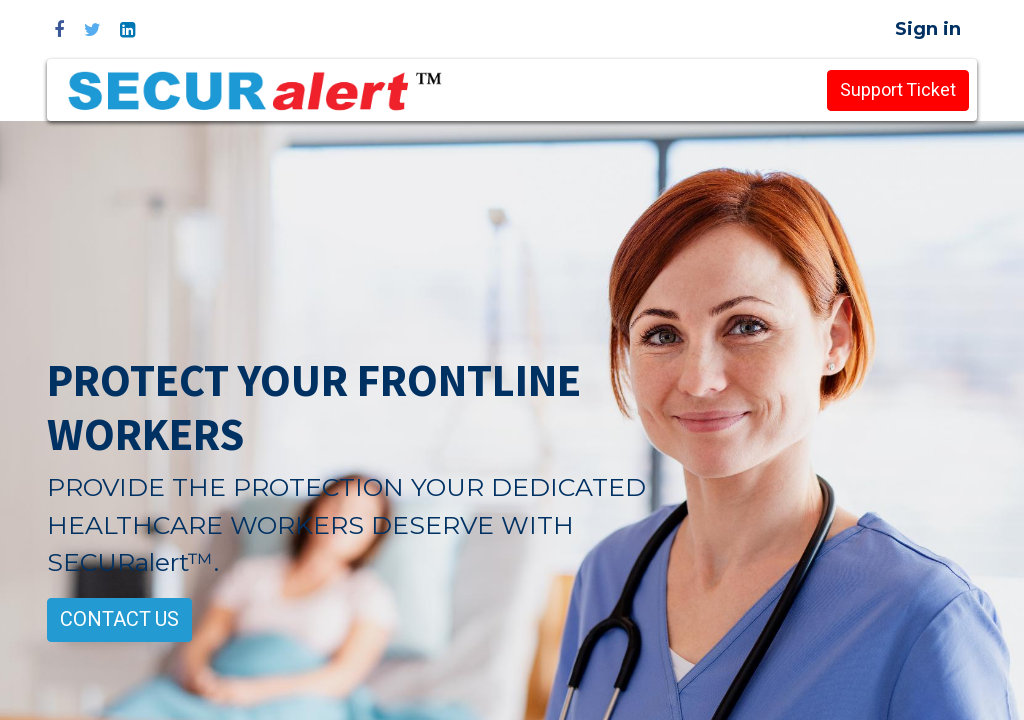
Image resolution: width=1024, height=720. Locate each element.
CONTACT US (119, 619)
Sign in (928, 29)
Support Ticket (898, 90)
